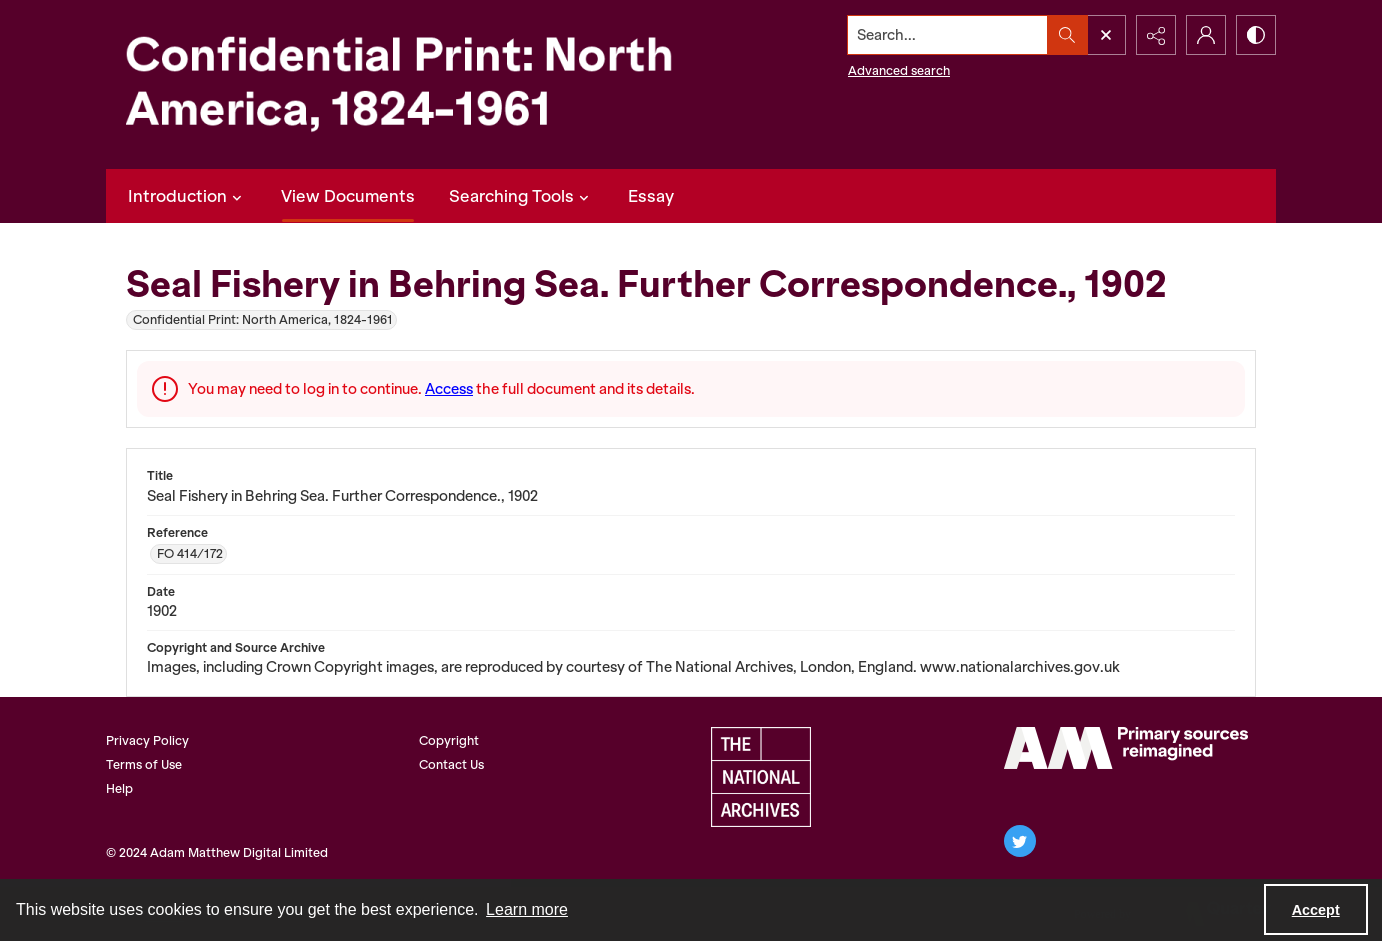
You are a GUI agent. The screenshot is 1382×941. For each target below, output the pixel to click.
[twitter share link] (1020, 841)
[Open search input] (1106, 35)
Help (119, 788)
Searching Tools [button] (521, 196)
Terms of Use (144, 764)
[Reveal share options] (1156, 35)
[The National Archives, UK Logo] (761, 777)
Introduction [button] (187, 196)
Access (449, 389)
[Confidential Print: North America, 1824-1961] (426, 84)
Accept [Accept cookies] (1316, 910)
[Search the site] (948, 35)
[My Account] (1206, 35)
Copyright (449, 740)
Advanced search (899, 70)
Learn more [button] (527, 909)
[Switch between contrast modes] (1256, 35)
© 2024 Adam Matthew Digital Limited (217, 852)
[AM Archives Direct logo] (1126, 748)
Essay (651, 196)
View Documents (348, 196)
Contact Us (451, 764)
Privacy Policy (147, 740)
